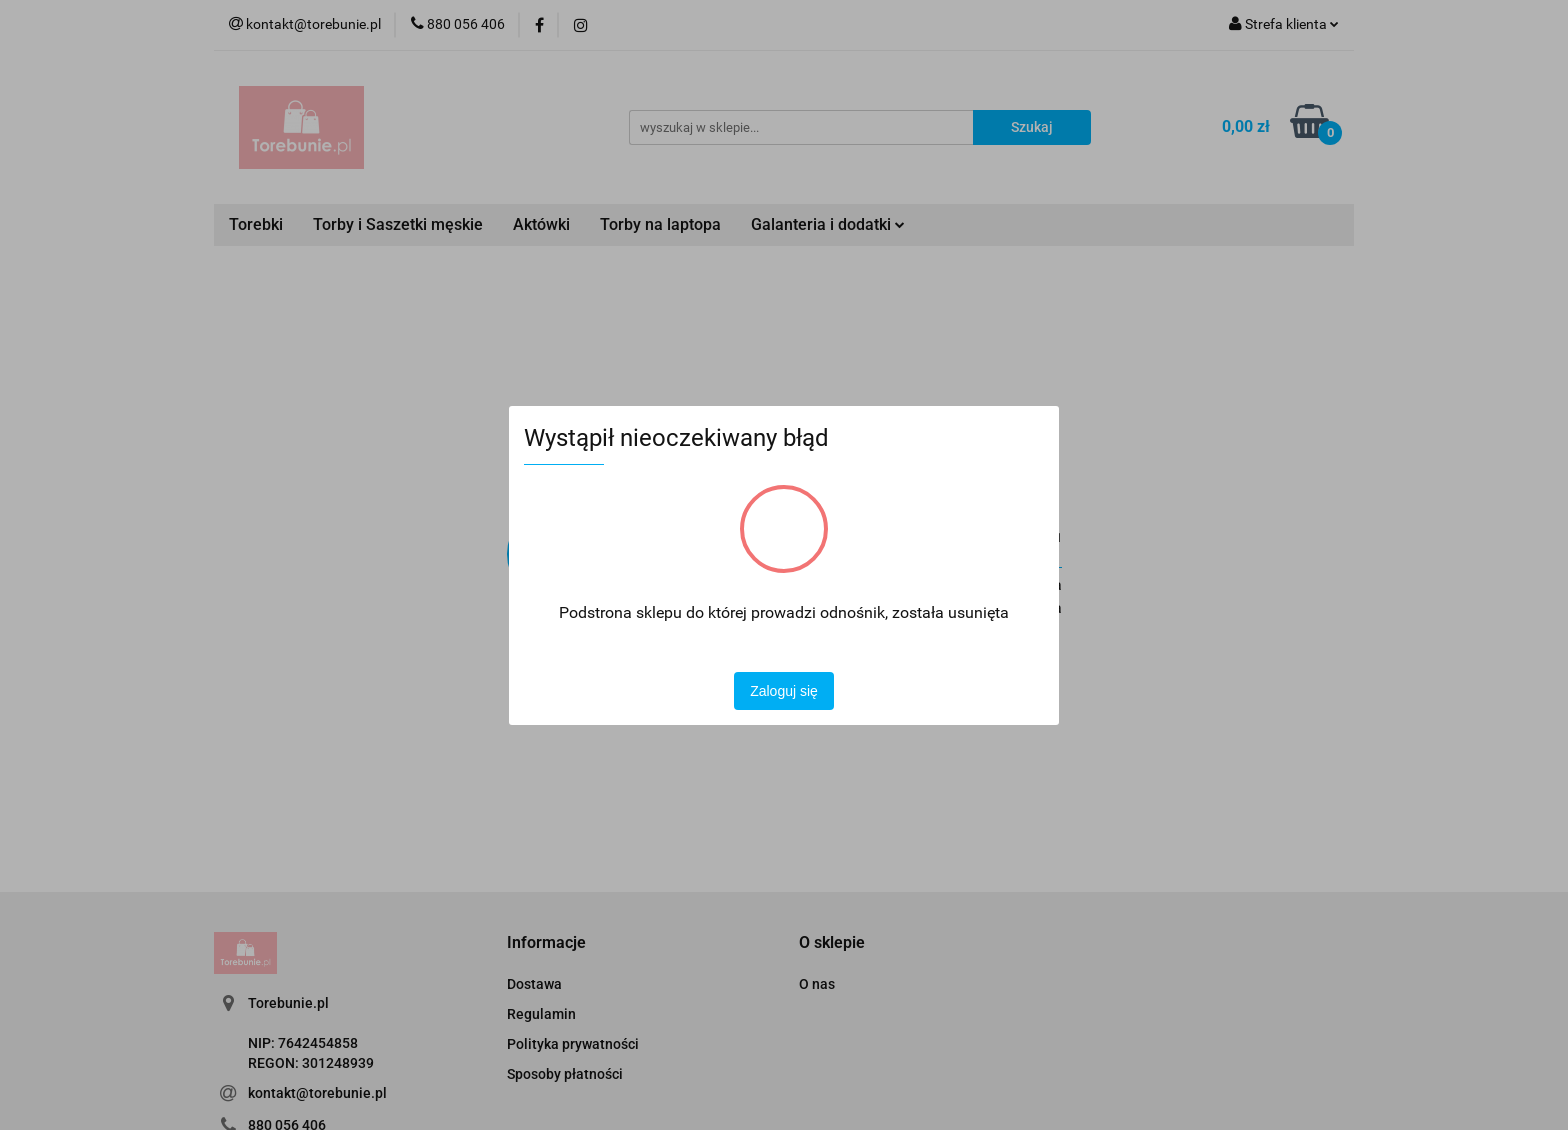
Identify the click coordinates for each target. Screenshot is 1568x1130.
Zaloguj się (784, 691)
